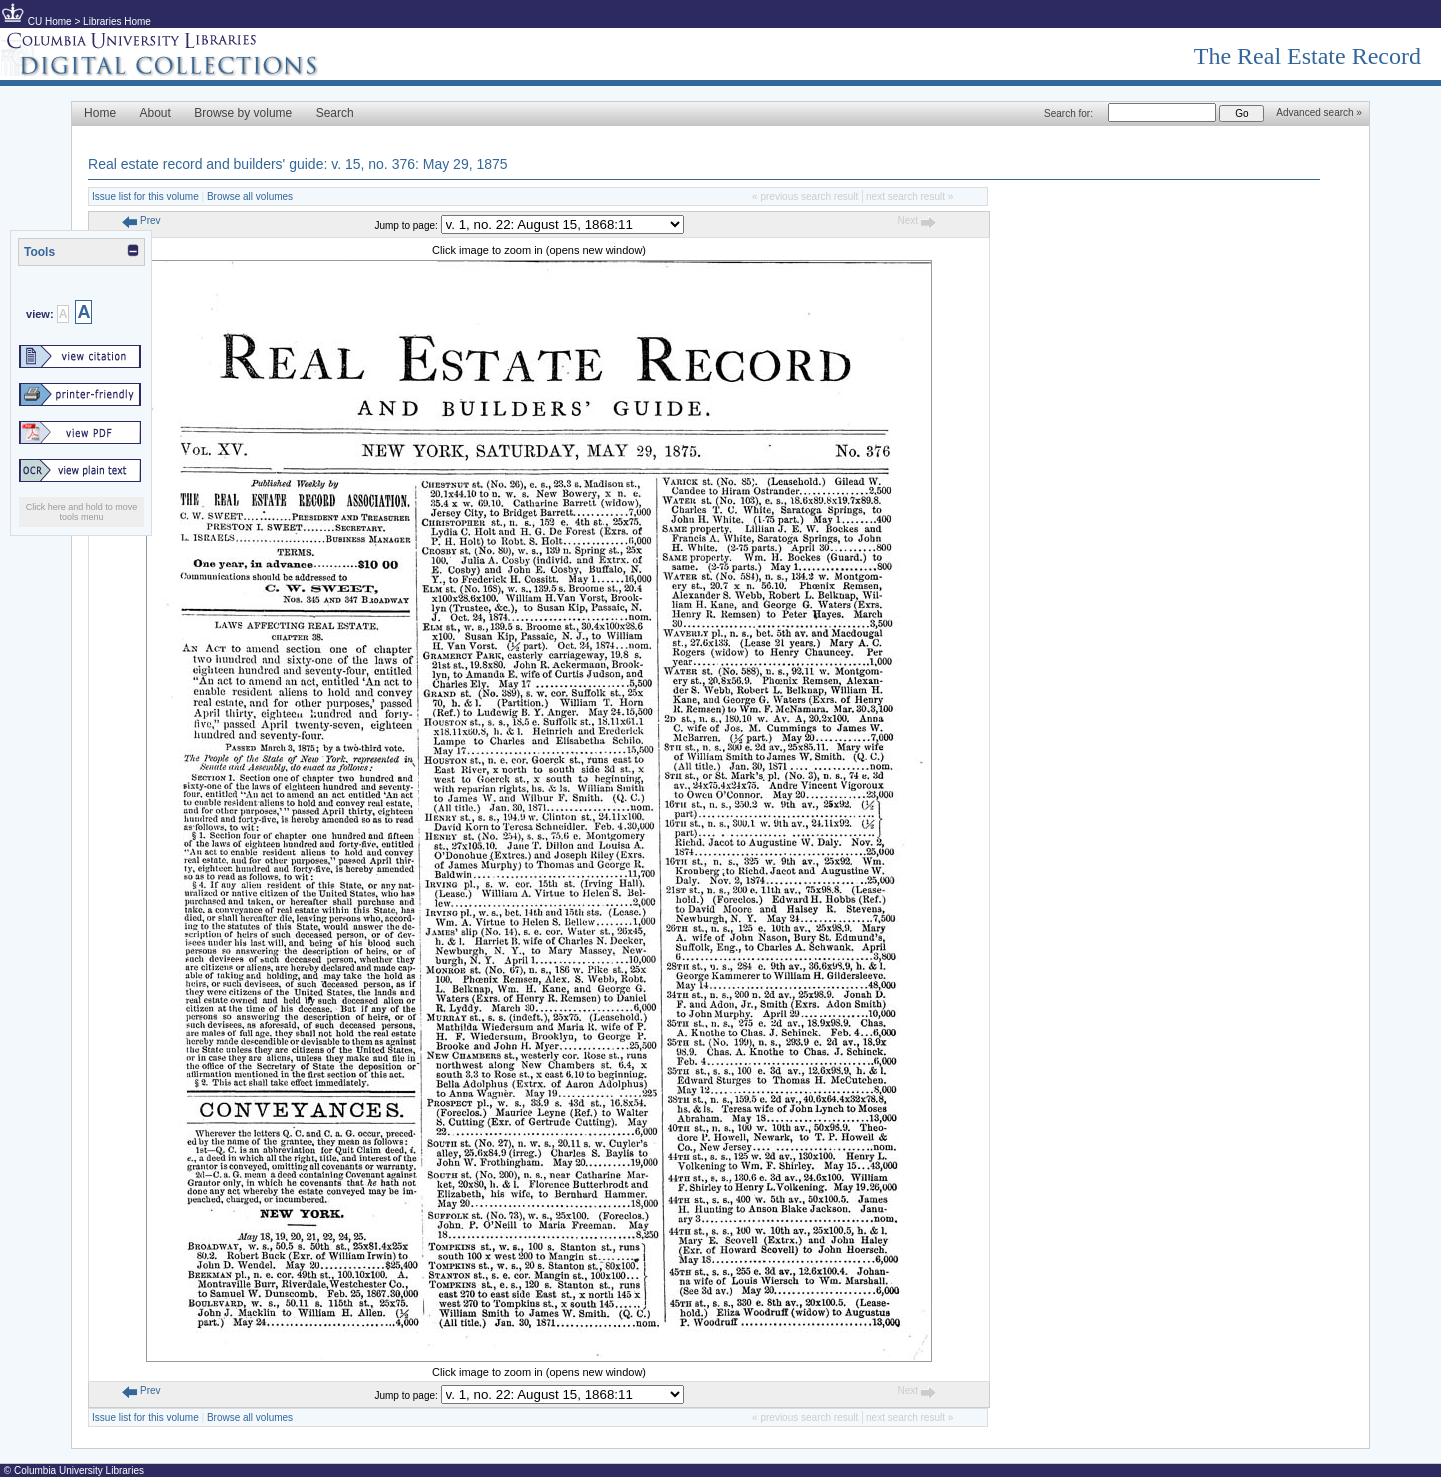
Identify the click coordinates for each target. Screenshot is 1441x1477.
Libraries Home (117, 21)
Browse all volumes (250, 196)
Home (100, 113)
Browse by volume (243, 113)
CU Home (50, 21)
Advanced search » (1319, 112)
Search (335, 113)
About (154, 113)
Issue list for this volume (145, 196)
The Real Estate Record (1307, 56)
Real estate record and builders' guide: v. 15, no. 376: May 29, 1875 (298, 164)
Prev (141, 220)
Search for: (1068, 113)
